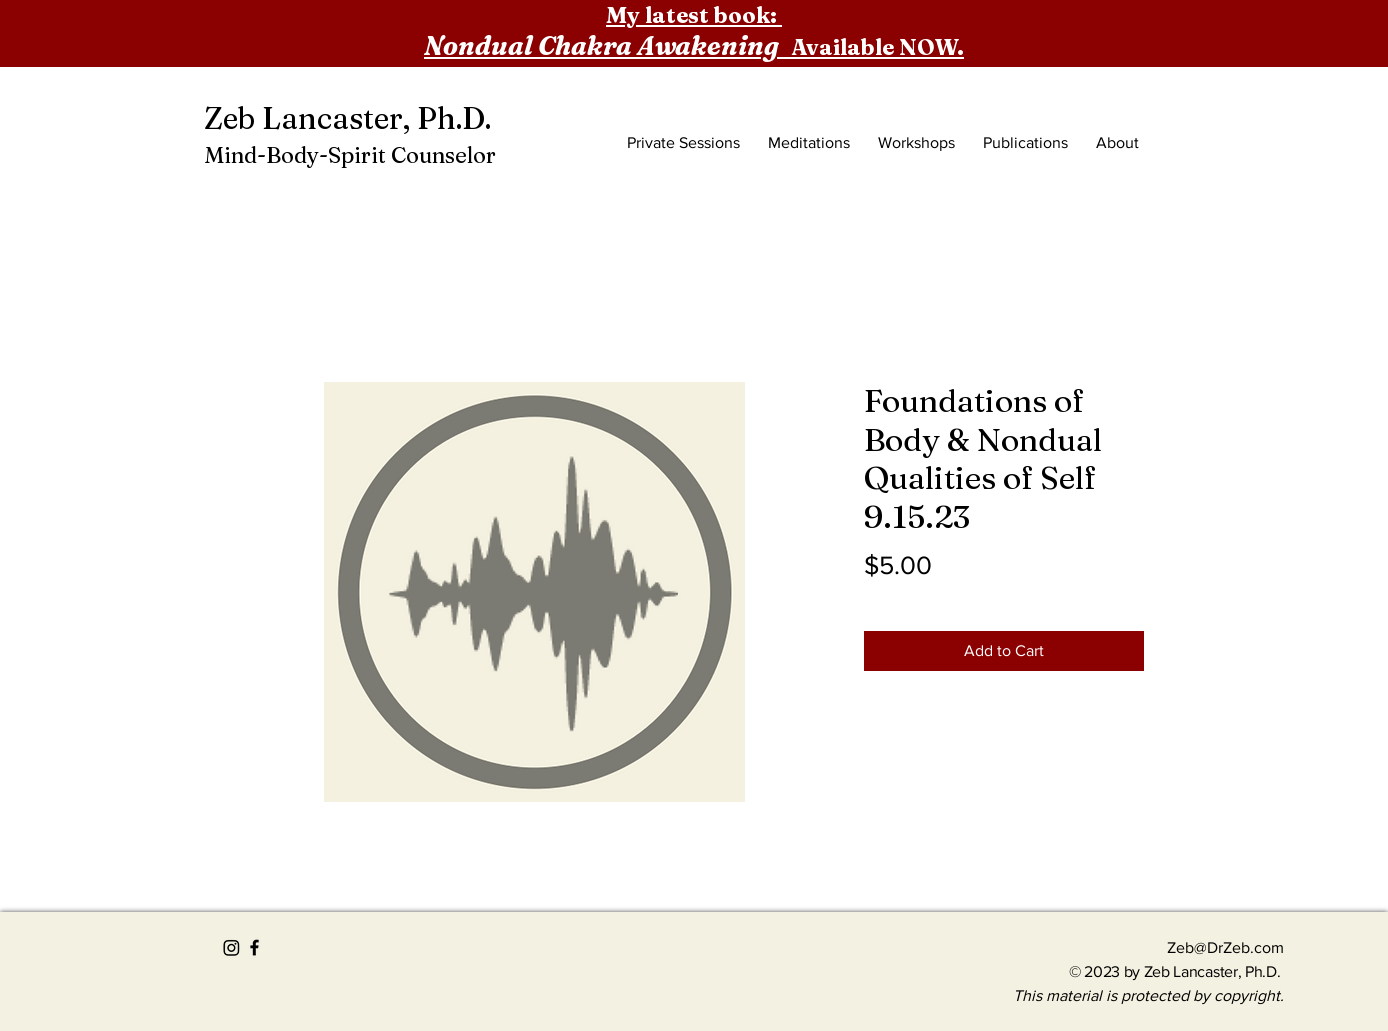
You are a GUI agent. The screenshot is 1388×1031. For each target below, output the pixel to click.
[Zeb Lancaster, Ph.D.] (355, 119)
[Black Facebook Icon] (254, 947)
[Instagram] (231, 947)
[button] (1165, 96)
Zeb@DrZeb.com (1225, 947)
